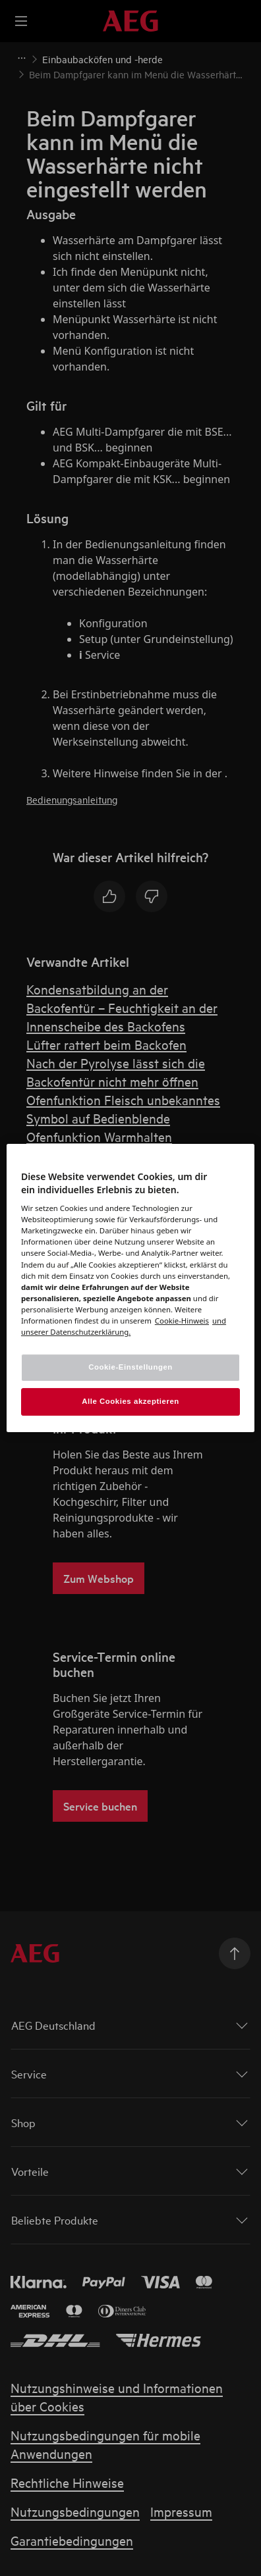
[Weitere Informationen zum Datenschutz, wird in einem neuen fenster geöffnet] (182, 1321)
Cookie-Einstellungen (130, 1367)
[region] (130, 1288)
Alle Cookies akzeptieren (130, 1401)
